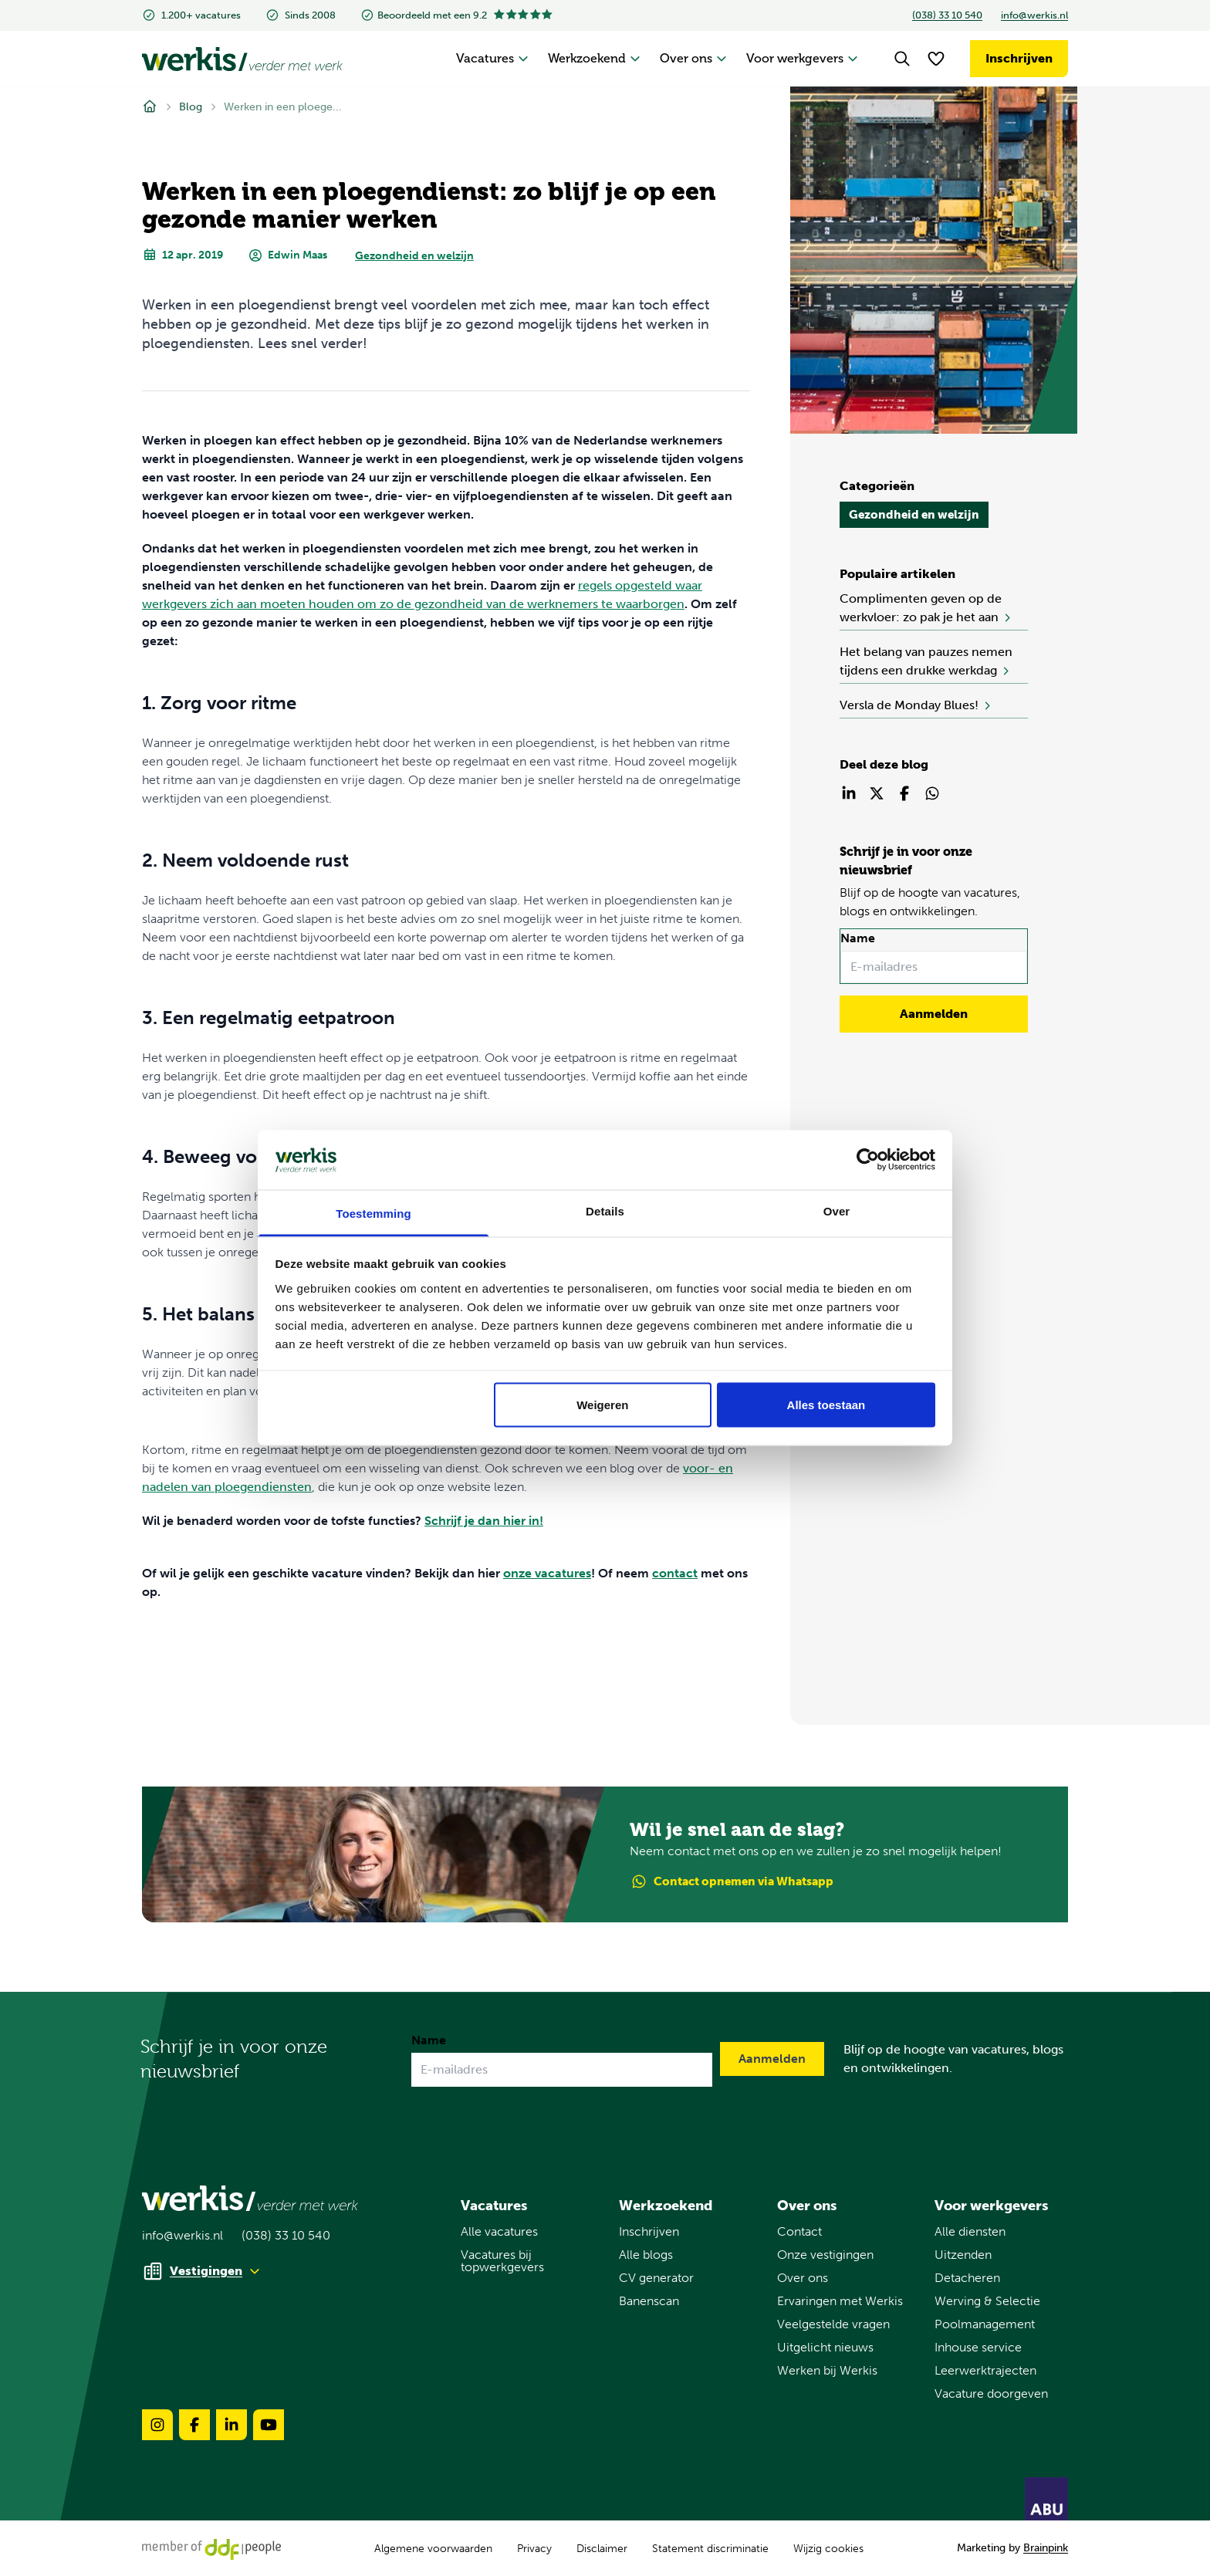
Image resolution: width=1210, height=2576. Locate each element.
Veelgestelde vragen (833, 2324)
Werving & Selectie (987, 2301)
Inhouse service (978, 2347)
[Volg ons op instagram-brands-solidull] (157, 2424)
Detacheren (967, 2278)
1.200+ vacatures (191, 15)
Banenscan (649, 2301)
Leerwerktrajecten (985, 2371)
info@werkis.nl (1034, 15)
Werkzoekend (594, 58)
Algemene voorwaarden (433, 2548)
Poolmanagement (985, 2324)
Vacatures (492, 58)
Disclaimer (601, 2548)
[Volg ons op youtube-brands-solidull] (268, 2424)
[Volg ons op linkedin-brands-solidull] (231, 2424)
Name (857, 938)
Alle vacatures (499, 2232)
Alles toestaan (826, 1404)
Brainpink (1045, 2547)
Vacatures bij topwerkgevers (502, 2261)
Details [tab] (605, 1210)
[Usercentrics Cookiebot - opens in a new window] (867, 1159)
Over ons (694, 58)
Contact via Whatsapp (731, 1882)
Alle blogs (646, 2255)
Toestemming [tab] (373, 1212)
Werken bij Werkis (827, 2371)
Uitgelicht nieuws (825, 2347)
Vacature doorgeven (991, 2394)
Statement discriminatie (710, 2548)
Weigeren (602, 1404)
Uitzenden (963, 2255)
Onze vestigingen (825, 2255)
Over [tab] (836, 1210)
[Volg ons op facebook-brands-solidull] (194, 2424)
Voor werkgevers (802, 58)
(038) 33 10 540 (947, 15)
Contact (799, 2232)
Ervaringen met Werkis (840, 2301)
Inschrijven (1019, 58)
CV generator (656, 2278)
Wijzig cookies (828, 2549)
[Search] (902, 58)
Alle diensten (970, 2232)
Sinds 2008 (300, 15)
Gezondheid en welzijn (414, 255)
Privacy (534, 2548)
